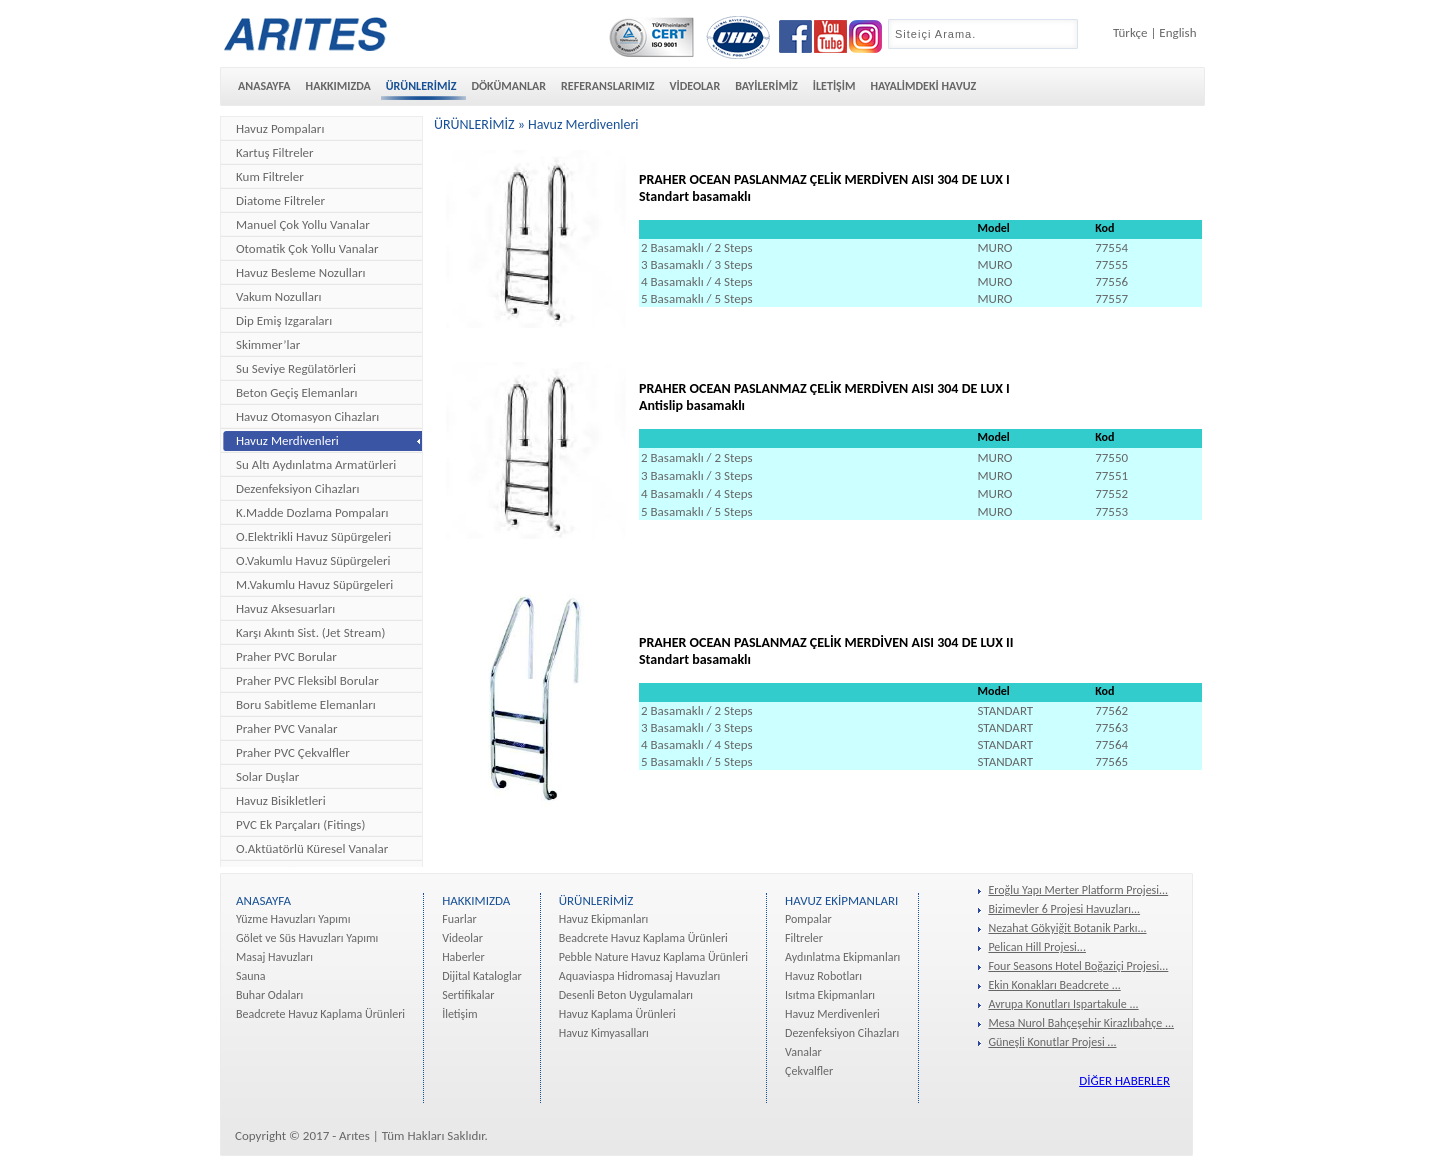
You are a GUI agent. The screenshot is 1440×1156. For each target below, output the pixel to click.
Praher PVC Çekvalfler (293, 752)
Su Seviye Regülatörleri (296, 368)
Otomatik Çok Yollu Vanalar (307, 248)
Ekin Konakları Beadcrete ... (1054, 985)
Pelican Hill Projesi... (1037, 947)
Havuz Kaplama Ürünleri (617, 1014)
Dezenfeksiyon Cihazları (298, 488)
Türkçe (1130, 32)
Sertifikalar (468, 995)
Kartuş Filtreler (275, 152)
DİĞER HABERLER (1124, 1080)
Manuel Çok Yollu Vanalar (303, 224)
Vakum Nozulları (278, 296)
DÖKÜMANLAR (508, 86)
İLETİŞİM (834, 86)
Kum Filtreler (270, 176)
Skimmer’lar (268, 344)
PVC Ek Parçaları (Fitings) (300, 824)
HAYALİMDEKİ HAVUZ (923, 86)
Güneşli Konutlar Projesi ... (1052, 1042)
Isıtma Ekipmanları (830, 995)
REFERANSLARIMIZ (607, 86)
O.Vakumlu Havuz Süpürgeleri (313, 560)
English (1177, 32)
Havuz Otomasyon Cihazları (307, 416)
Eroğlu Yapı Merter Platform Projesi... (1078, 890)
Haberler (463, 957)
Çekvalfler (809, 1071)
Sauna (251, 976)
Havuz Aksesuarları (285, 608)
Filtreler (804, 938)
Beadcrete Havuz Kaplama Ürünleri (320, 1014)
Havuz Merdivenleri (287, 440)
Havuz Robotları (823, 976)
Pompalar (808, 919)
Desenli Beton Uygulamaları (626, 995)
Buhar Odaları (269, 995)
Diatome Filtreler (280, 200)
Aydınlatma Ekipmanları (842, 957)
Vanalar (803, 1052)
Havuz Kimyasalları (604, 1033)
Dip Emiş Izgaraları (284, 320)
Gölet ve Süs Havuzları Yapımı (307, 938)
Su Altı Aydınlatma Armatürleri (316, 464)
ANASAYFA (264, 86)
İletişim (459, 1014)
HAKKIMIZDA (338, 86)
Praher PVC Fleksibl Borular (307, 680)
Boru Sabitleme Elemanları (306, 704)
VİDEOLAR (694, 86)
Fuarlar (459, 919)
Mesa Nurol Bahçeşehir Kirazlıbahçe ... (1081, 1023)
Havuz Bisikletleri (281, 800)
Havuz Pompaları (280, 128)
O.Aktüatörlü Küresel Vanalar (312, 848)
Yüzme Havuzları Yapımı (293, 919)
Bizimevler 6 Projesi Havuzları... (1064, 909)
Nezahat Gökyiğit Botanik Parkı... (1067, 928)
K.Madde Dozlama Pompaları (312, 512)
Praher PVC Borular (286, 656)
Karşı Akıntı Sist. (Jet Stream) (310, 632)
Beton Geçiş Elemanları (296, 392)
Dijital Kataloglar (482, 976)
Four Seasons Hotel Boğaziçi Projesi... (1078, 966)
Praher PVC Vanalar (286, 728)
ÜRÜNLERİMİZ (421, 86)
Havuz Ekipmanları (604, 919)
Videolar (462, 938)
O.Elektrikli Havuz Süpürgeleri (313, 536)
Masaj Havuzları (274, 957)
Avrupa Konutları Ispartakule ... (1063, 1004)
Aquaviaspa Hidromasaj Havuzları (640, 976)
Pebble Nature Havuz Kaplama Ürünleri (653, 957)
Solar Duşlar (267, 776)
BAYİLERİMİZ (766, 86)
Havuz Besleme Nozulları (300, 272)
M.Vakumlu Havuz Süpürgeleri (314, 584)
